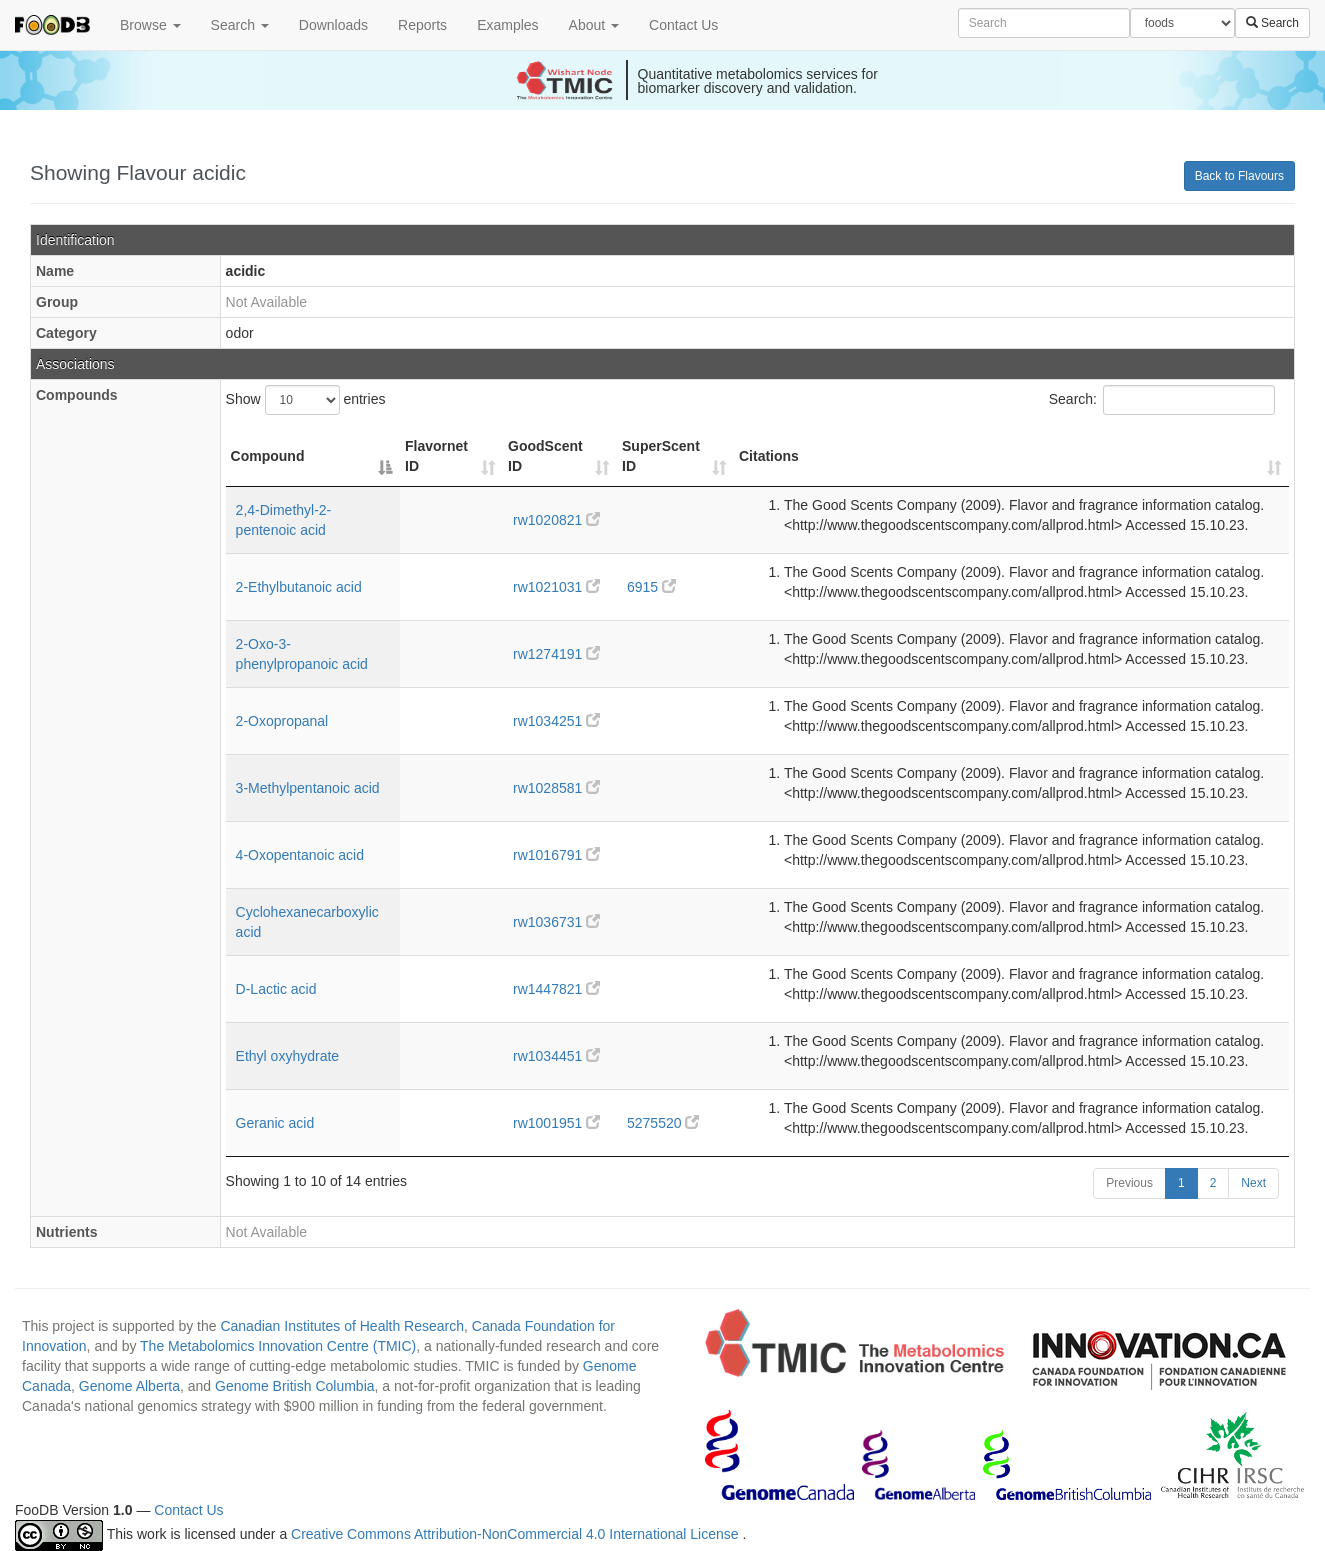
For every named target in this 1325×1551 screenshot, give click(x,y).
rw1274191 (556, 654)
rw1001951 (556, 1123)
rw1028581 (556, 788)
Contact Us (683, 25)
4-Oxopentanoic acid (300, 855)
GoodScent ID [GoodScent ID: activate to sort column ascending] (545, 456)
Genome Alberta (129, 1386)
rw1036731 (556, 922)
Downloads (333, 25)
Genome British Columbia (295, 1386)
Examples (507, 25)
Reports (422, 25)
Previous (1129, 1183)
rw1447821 (556, 989)
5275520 (663, 1123)
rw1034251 (556, 721)
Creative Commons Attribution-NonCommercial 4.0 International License (516, 1535)
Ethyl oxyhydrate (288, 1056)
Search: (1162, 400)
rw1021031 (556, 587)
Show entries (306, 400)
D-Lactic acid (276, 989)
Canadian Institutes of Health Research (342, 1326)
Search (240, 25)
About (594, 25)
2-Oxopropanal (282, 721)
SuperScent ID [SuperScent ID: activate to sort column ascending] (661, 456)
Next (1253, 1183)
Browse (150, 25)
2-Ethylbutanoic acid (299, 587)
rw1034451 (556, 1056)
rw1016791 (556, 855)
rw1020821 (556, 520)
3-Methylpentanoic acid (308, 788)
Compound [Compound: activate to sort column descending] (268, 456)
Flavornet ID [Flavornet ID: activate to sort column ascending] (436, 456)
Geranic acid (275, 1123)
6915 (651, 587)
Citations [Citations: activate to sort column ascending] (769, 456)
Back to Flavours (1239, 176)
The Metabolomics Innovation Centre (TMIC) (278, 1346)
